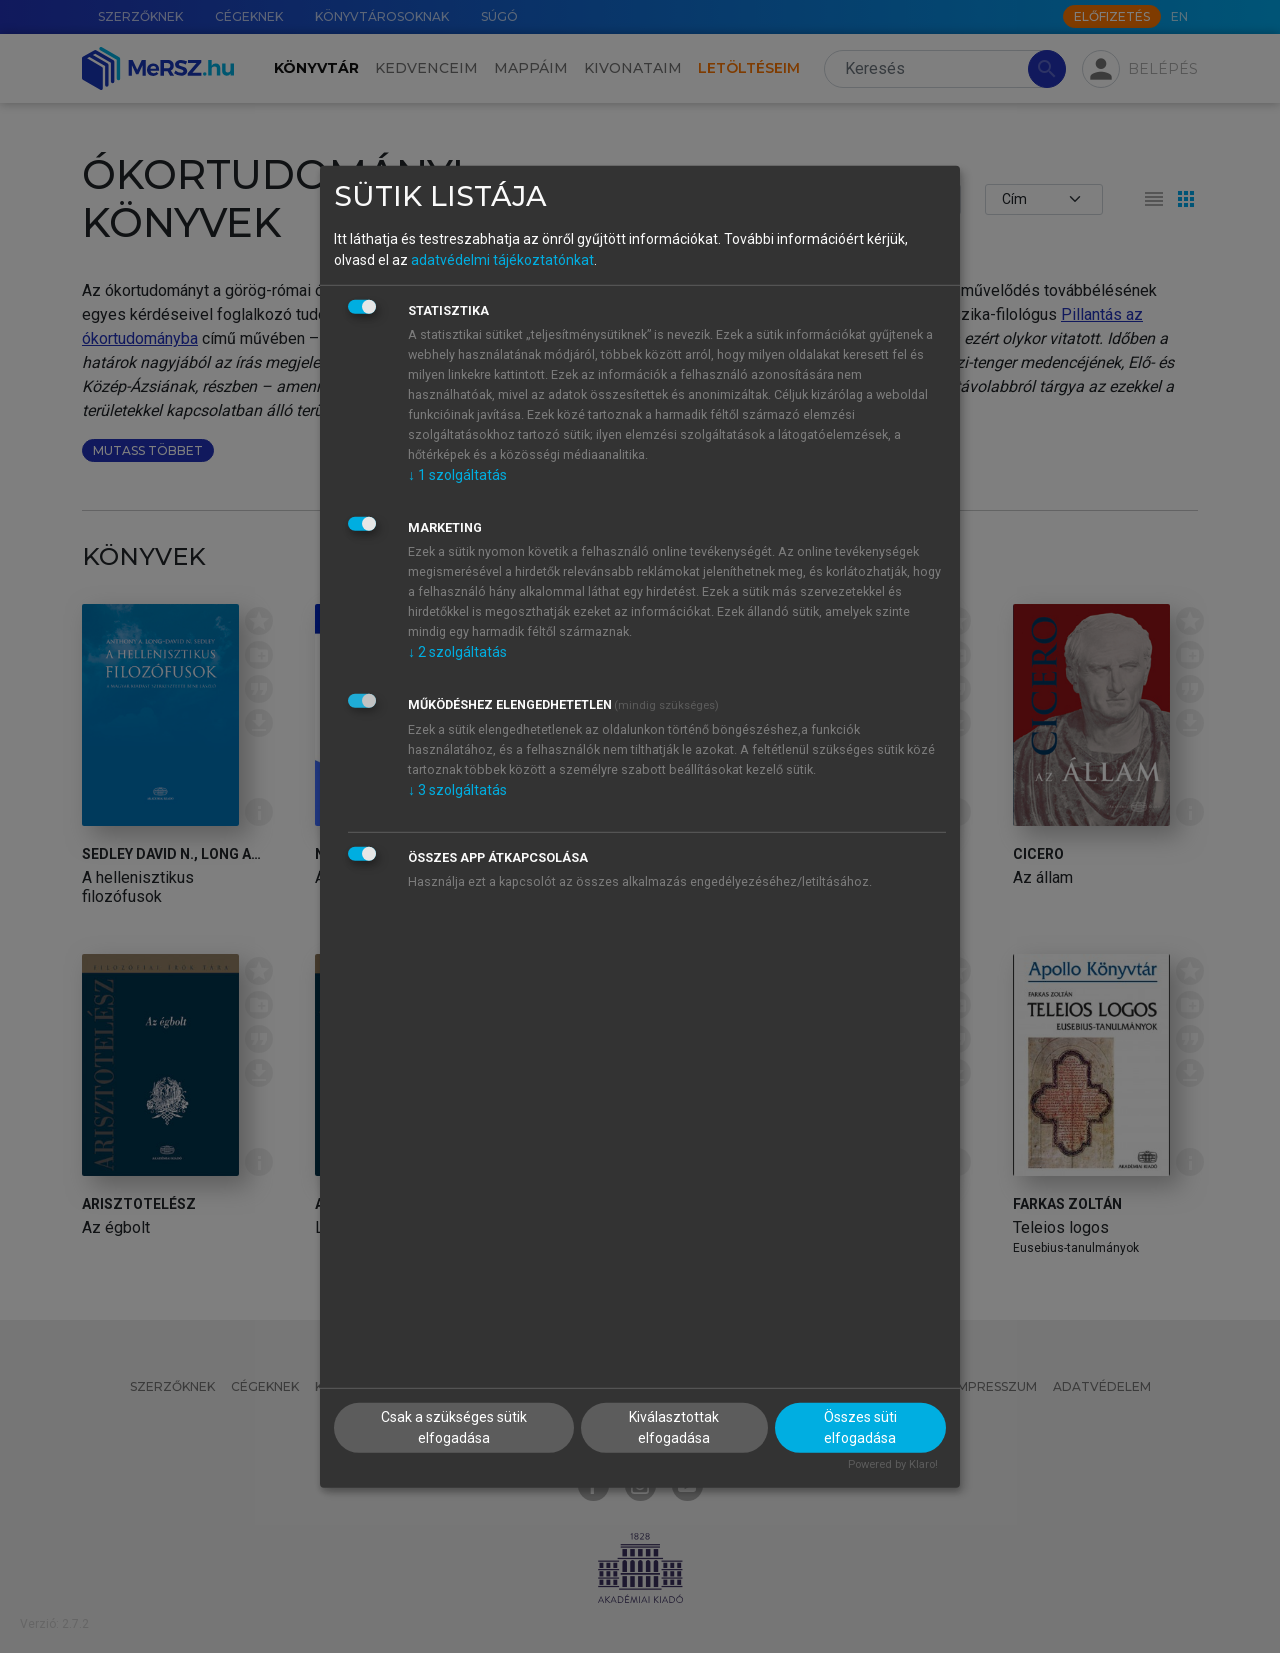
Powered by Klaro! (893, 1464)
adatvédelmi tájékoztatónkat (502, 260)
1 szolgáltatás (457, 475)
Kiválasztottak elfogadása (674, 1427)
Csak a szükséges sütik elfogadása (454, 1427)
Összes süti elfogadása (860, 1427)
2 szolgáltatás (457, 652)
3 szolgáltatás (457, 790)
